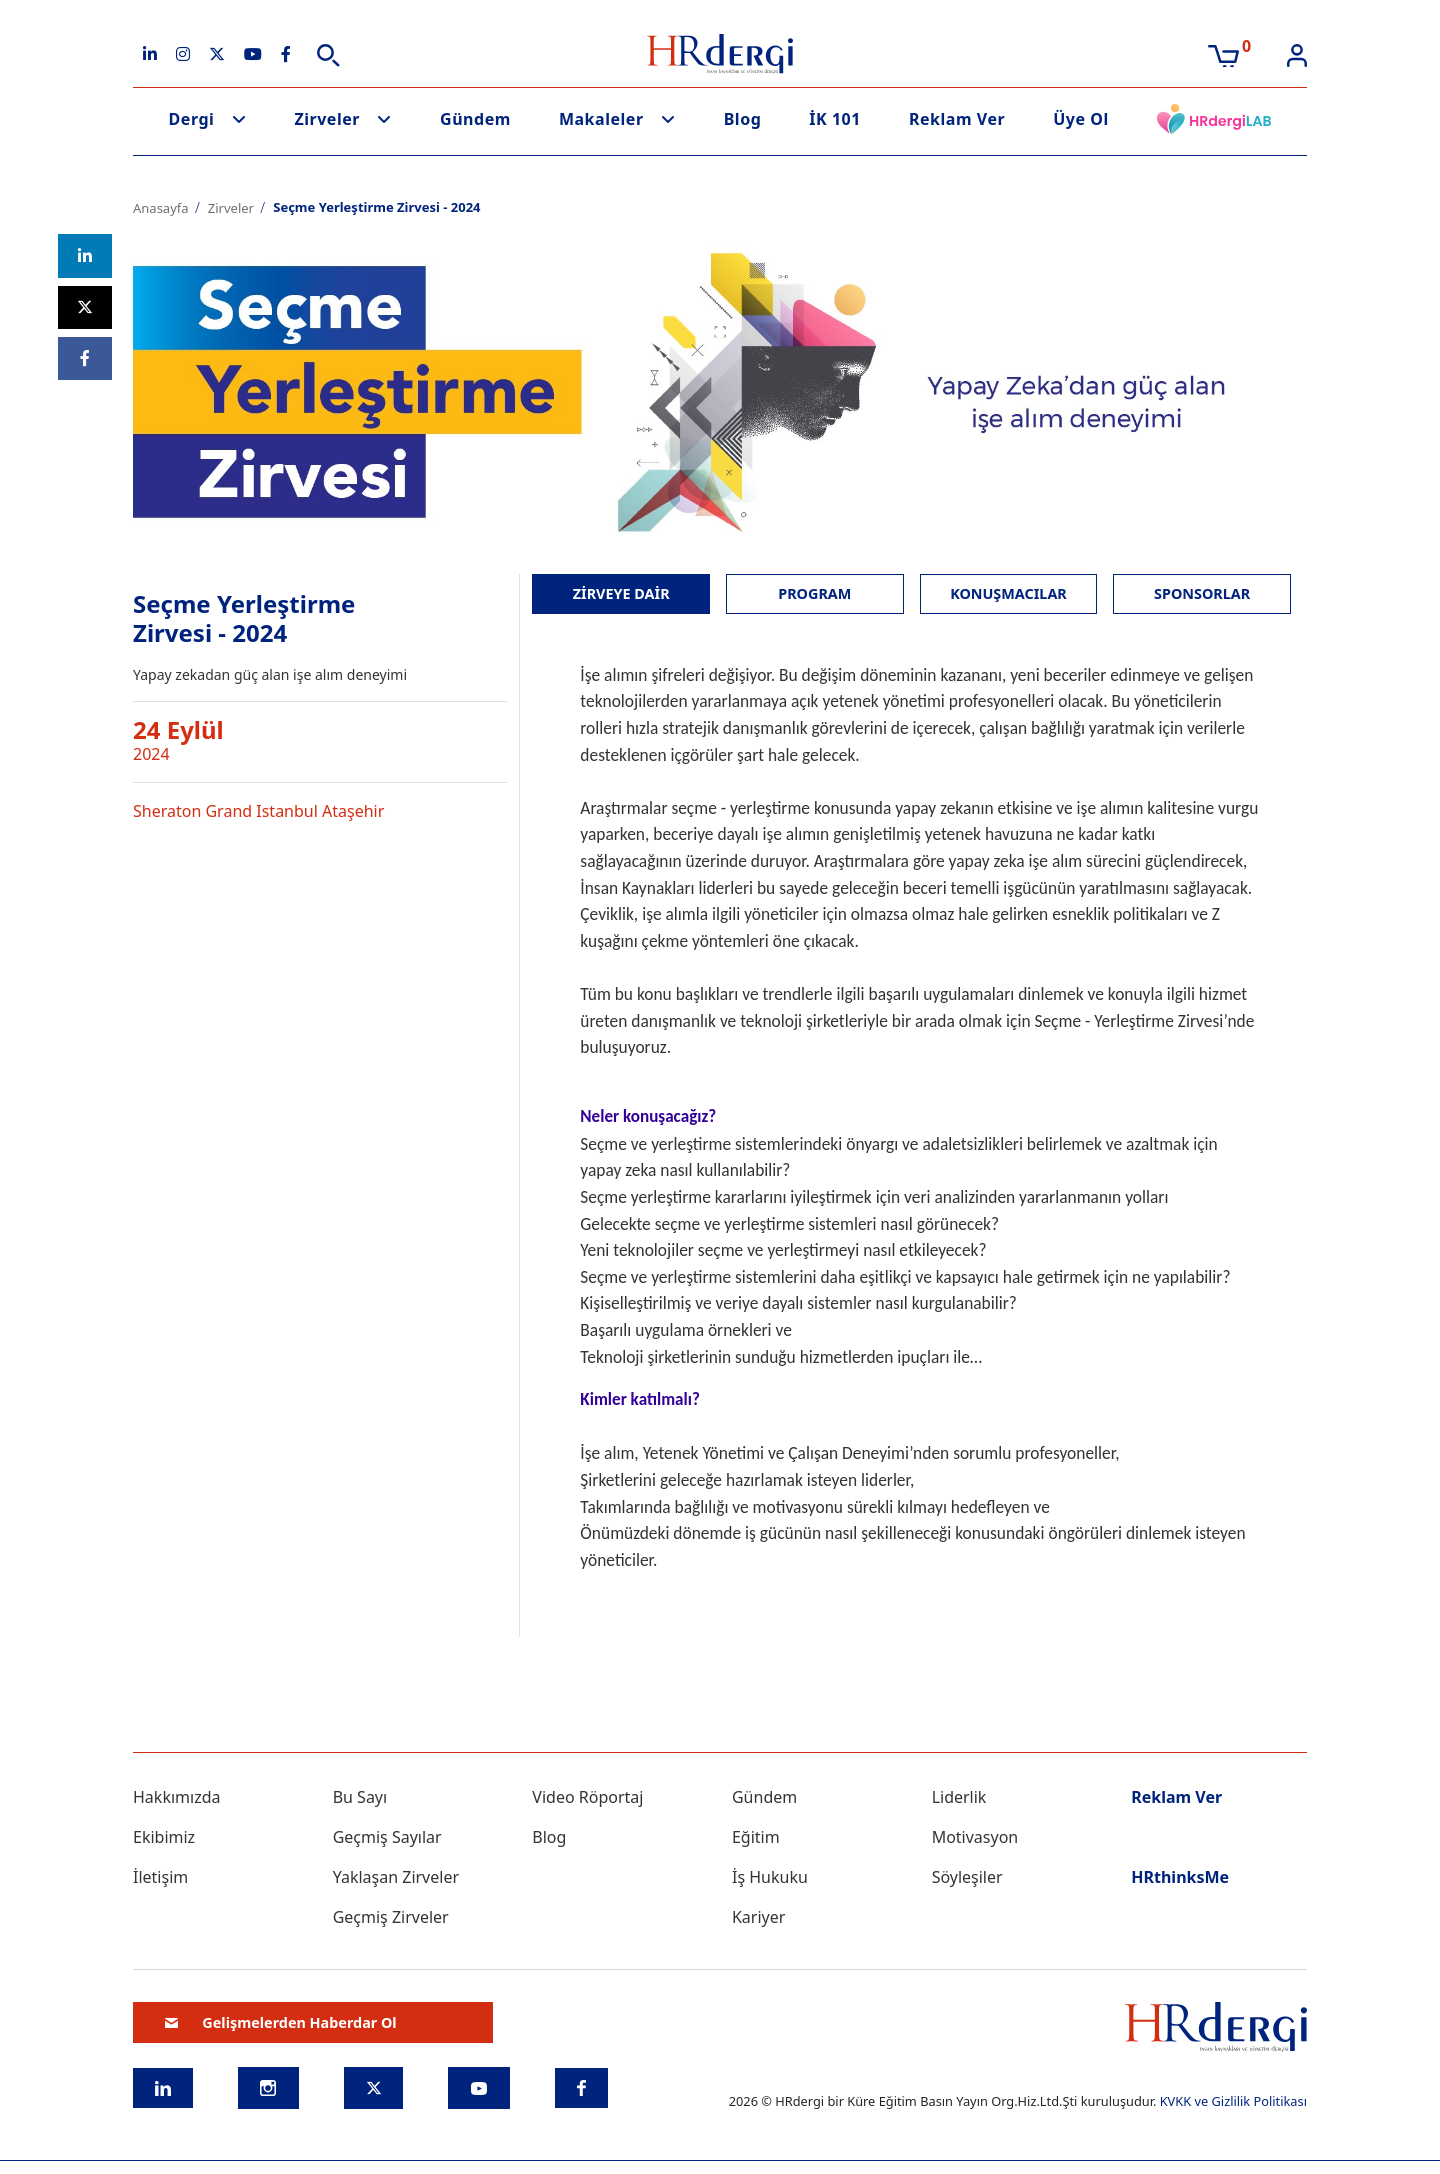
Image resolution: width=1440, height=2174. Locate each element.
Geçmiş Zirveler (391, 1917)
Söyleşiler (967, 1877)
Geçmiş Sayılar (387, 1837)
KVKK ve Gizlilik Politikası (1233, 2101)
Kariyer (758, 1917)
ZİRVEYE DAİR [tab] (621, 593)
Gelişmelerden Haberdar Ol (281, 2022)
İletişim (160, 1877)
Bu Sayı (360, 1797)
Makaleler (601, 119)
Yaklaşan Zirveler (396, 1877)
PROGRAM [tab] (814, 593)
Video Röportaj (587, 1797)
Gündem (475, 119)
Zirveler (327, 119)
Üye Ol (1081, 119)
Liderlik (959, 1797)
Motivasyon (975, 1837)
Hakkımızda (176, 1797)
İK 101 (835, 119)
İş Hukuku (770, 1877)
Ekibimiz (164, 1837)
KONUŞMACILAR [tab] (1008, 593)
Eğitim (756, 1837)
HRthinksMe (1180, 1877)
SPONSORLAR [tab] (1202, 593)
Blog (743, 119)
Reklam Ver (957, 119)
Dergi (192, 119)
